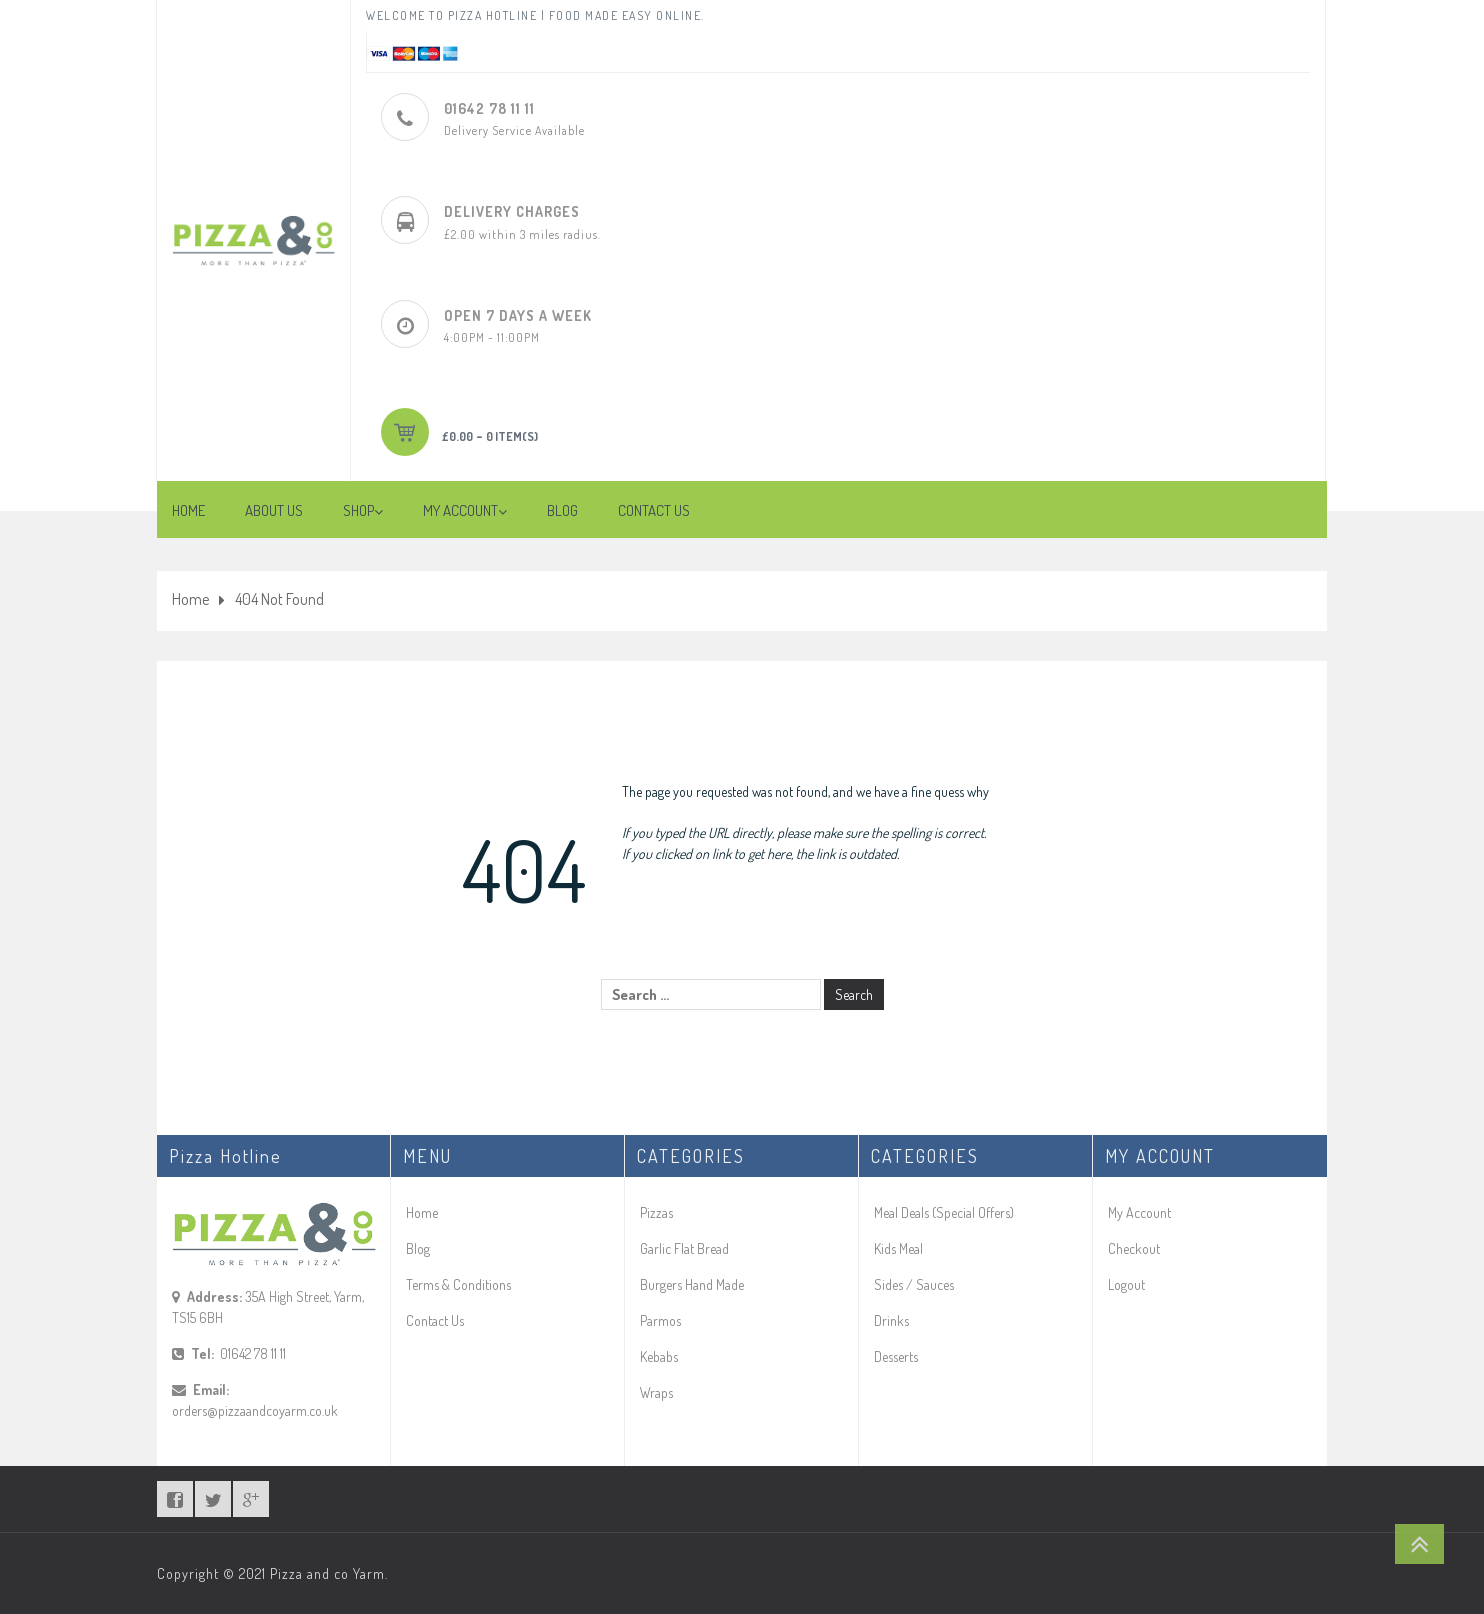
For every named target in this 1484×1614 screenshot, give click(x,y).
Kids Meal (898, 1248)
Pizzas (656, 1212)
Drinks (891, 1320)
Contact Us (435, 1320)
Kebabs (659, 1356)
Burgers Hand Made (692, 1284)
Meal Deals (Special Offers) (944, 1212)
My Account (1139, 1212)
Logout (1126, 1284)
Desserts (896, 1356)
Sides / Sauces (914, 1284)
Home (190, 599)
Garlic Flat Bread (684, 1248)
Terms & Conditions (458, 1284)
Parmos (660, 1320)
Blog (418, 1248)
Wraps (656, 1392)
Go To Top (1419, 1544)
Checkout (1134, 1248)
